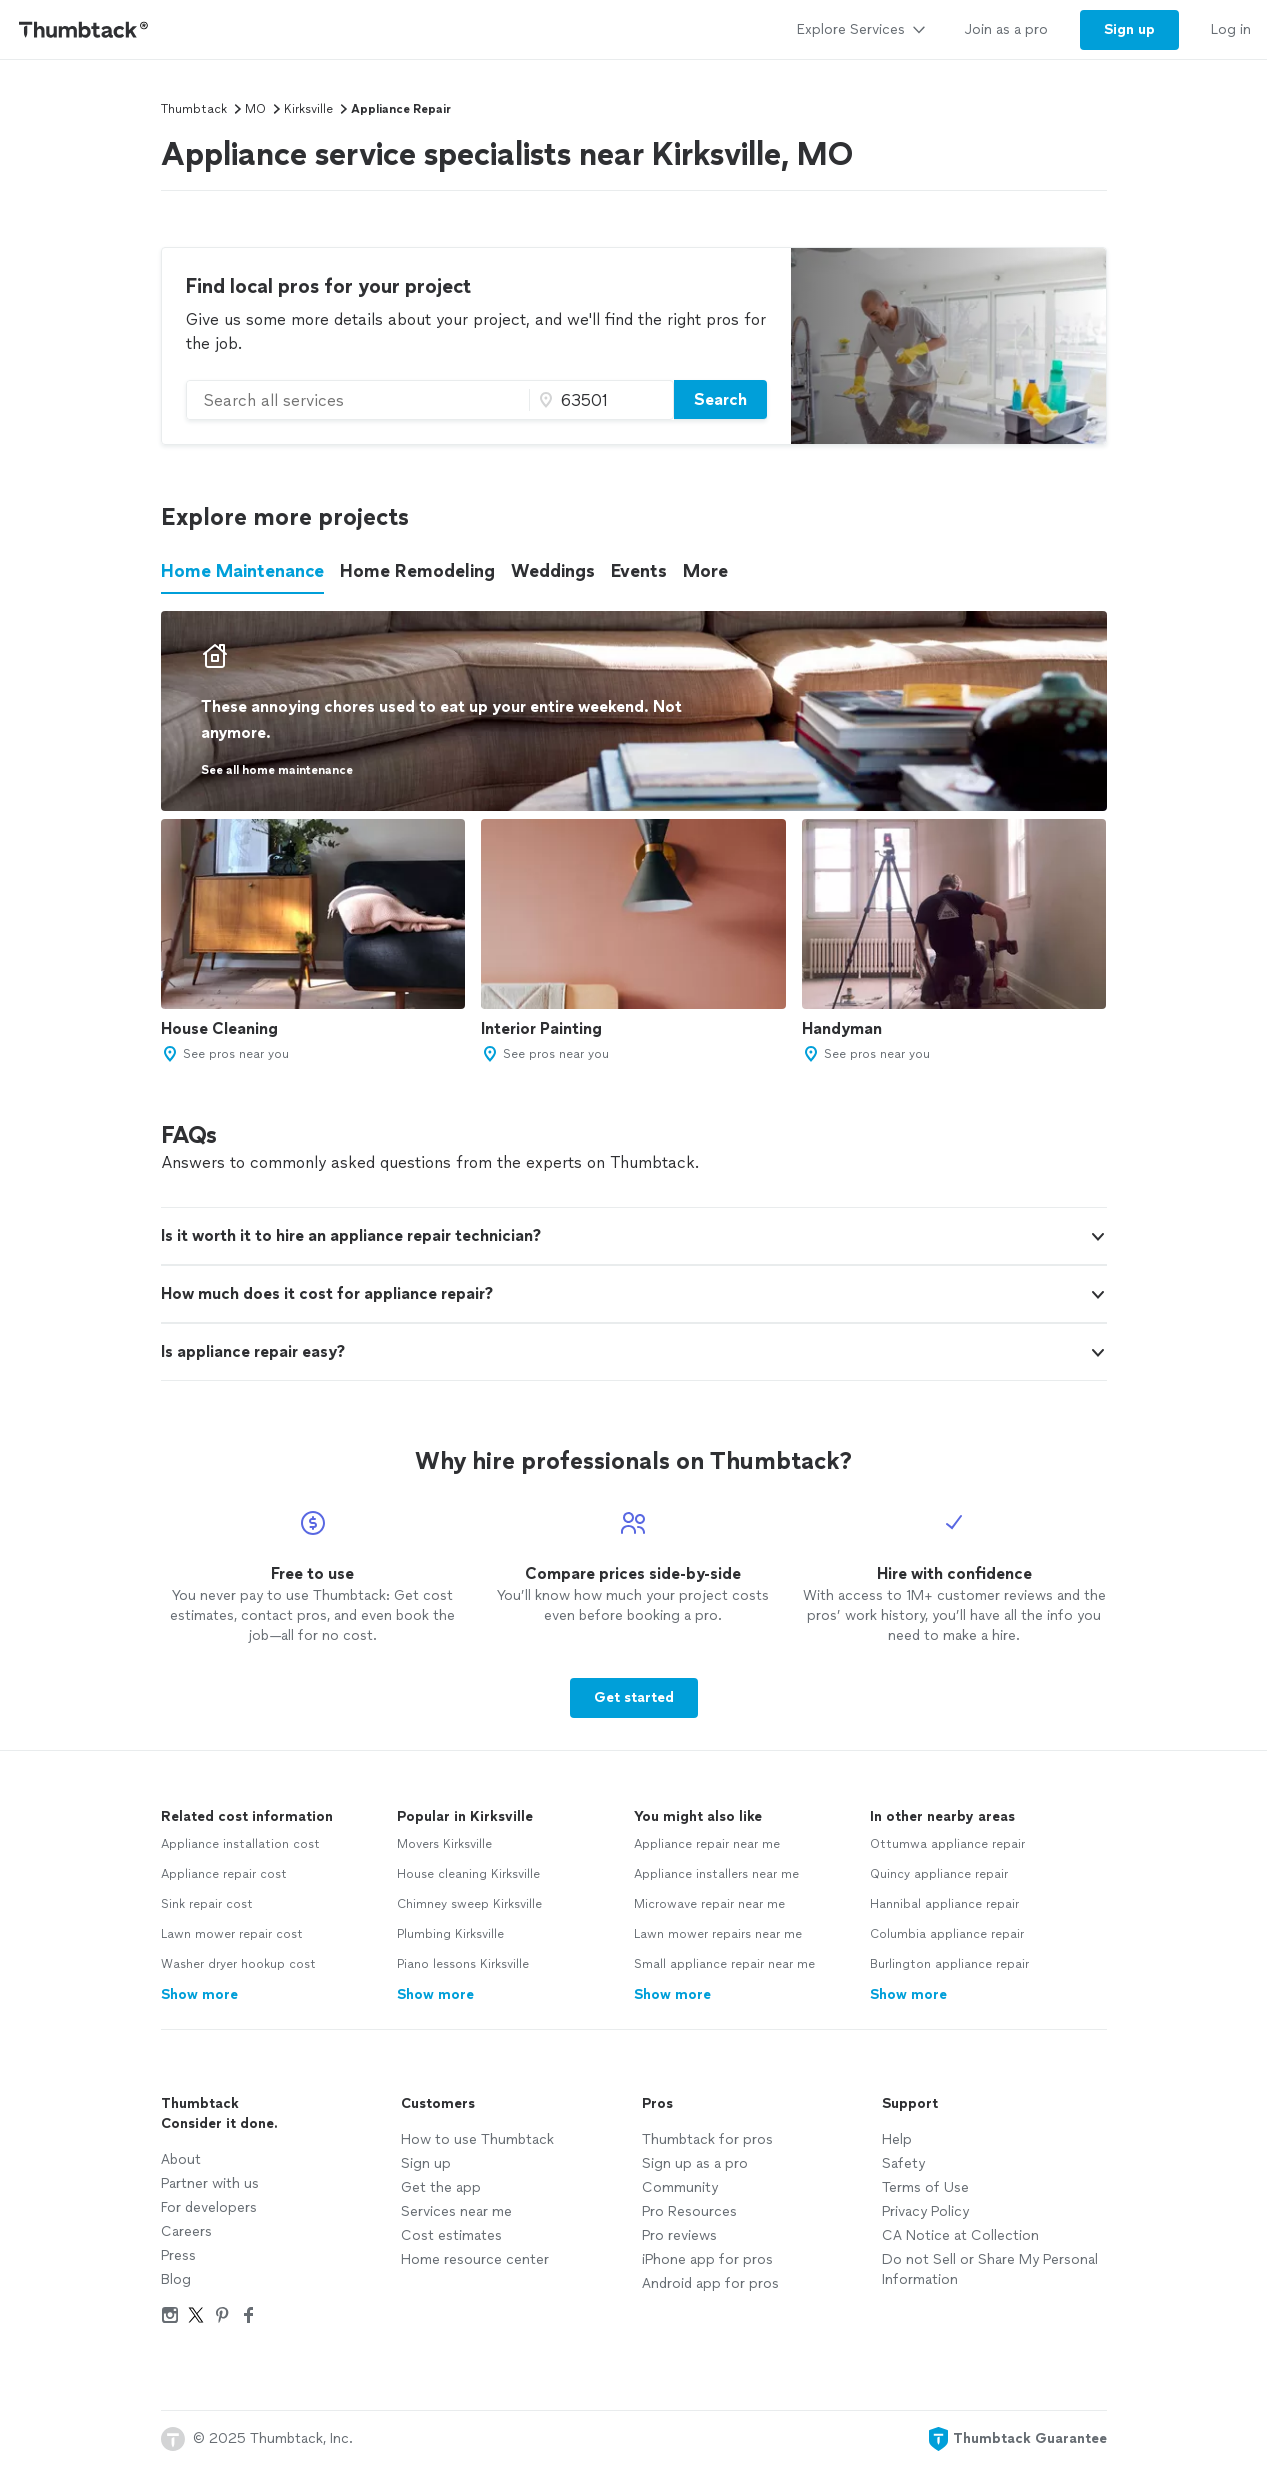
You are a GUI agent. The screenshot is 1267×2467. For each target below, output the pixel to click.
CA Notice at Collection (960, 2235)
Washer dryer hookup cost (238, 1964)
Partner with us (210, 2183)
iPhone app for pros (707, 2259)
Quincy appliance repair (939, 1874)
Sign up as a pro (695, 2163)
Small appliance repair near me (724, 1964)
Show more (199, 1994)
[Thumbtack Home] (84, 29)
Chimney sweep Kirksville (469, 1904)
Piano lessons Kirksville (463, 1964)
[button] (1098, 1237)
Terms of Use (925, 2187)
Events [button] (639, 571)
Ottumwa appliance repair (947, 1844)
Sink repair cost (207, 1904)
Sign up (426, 2163)
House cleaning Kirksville (468, 1874)
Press (178, 2255)
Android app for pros (710, 2283)
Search (720, 399)
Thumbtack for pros (707, 2139)
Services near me (456, 2211)
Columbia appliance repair (947, 1934)
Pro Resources (689, 2211)
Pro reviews (679, 2235)
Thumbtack (194, 109)
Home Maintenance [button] (242, 571)
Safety (903, 2163)
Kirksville (308, 109)
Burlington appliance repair (949, 1964)
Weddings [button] (553, 571)
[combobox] (358, 400)
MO (255, 109)
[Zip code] (599, 400)
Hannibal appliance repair (944, 1904)
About (181, 2159)
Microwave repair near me (709, 1904)
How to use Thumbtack (477, 2139)
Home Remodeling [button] (417, 571)
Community (680, 2187)
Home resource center (475, 2259)
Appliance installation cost (240, 1844)
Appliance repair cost (224, 1874)
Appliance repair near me (707, 1844)
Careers (186, 2231)
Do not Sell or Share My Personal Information (990, 2269)
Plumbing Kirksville (450, 1934)
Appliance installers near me (716, 1874)
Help (897, 2139)
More (705, 571)
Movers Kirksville (444, 1844)
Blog (176, 2279)
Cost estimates (451, 2235)
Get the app (441, 2187)
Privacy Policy (925, 2211)
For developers (209, 2207)
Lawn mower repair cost (232, 1934)
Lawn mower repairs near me (718, 1934)
